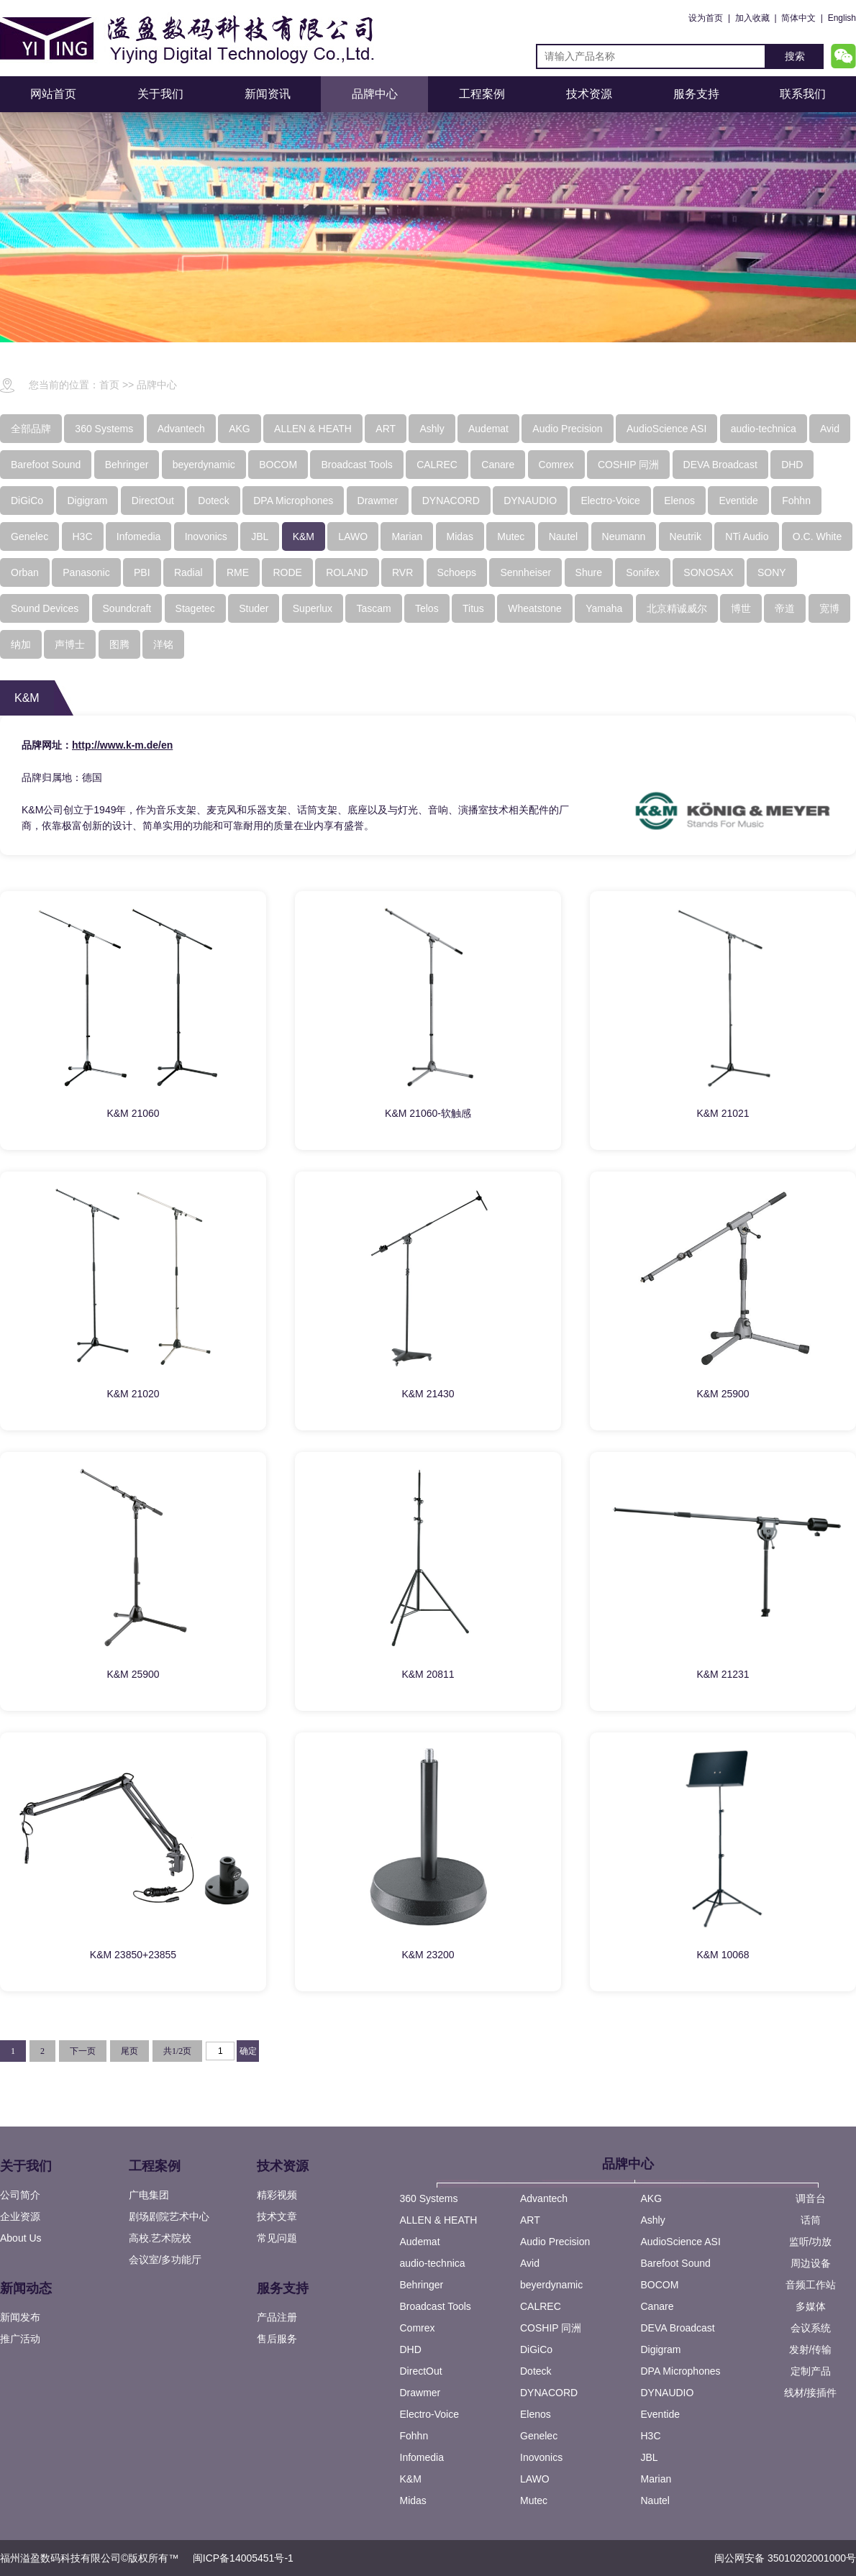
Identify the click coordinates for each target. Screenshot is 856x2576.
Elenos (535, 2414)
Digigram (661, 2349)
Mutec (533, 2500)
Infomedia (422, 2457)
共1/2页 (177, 2051)
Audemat (420, 2241)
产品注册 (277, 2317)
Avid (529, 2263)
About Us (21, 2238)
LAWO (535, 2479)
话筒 (811, 2220)
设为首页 (705, 18)
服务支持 (696, 94)
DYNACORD (549, 2392)
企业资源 (20, 2216)
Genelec (538, 2436)
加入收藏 (752, 18)
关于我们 (160, 94)
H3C (651, 2436)
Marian (656, 2479)
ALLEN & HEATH (439, 2220)
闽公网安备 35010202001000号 (785, 2558)
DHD (411, 2349)
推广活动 (20, 2338)
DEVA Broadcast (678, 2328)
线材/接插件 (810, 2392)
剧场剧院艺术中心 (169, 2216)
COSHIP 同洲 (550, 2328)
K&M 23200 (427, 1954)
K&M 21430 (427, 1393)
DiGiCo (536, 2349)
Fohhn (414, 2436)
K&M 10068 (722, 1954)
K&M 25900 (722, 1393)
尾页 (129, 2051)
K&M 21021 (722, 1113)
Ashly (653, 2220)
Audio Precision (555, 2241)
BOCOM (660, 2284)
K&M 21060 (132, 1113)
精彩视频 (277, 2195)
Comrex (417, 2328)
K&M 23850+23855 (133, 1954)
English (842, 18)
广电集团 (149, 2195)
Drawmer (420, 2392)
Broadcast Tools (435, 2306)
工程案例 (482, 94)
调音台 (811, 2198)
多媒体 (811, 2306)
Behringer (422, 2284)
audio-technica (432, 2263)
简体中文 (798, 18)
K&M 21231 (722, 1674)
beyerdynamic (551, 2284)
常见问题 (277, 2238)
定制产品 (811, 2371)
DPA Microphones (681, 2371)
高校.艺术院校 (160, 2238)
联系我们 (803, 94)
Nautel (655, 2500)
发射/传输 (810, 2349)
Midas (413, 2500)
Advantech (544, 2198)
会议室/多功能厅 (165, 2259)
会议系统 (811, 2328)
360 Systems (429, 2198)
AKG (652, 2198)
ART (530, 2220)
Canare (657, 2306)
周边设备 (811, 2263)
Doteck (536, 2371)
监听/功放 (810, 2241)
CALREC (540, 2306)
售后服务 (277, 2338)
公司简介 (20, 2195)
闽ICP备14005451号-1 (243, 2558)
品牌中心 (375, 94)
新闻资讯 (268, 94)
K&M (411, 2479)
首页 (109, 384)
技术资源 (589, 94)
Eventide (660, 2414)
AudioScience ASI (681, 2241)
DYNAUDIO (667, 2392)
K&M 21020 (132, 1393)
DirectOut (421, 2371)
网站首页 (53, 94)
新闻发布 (20, 2317)
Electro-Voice (429, 2414)
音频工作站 (811, 2284)
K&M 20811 (427, 1674)
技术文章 (277, 2216)
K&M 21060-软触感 (428, 1113)
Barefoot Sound (676, 2263)
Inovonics (541, 2457)
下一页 (83, 2051)
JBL (649, 2457)
